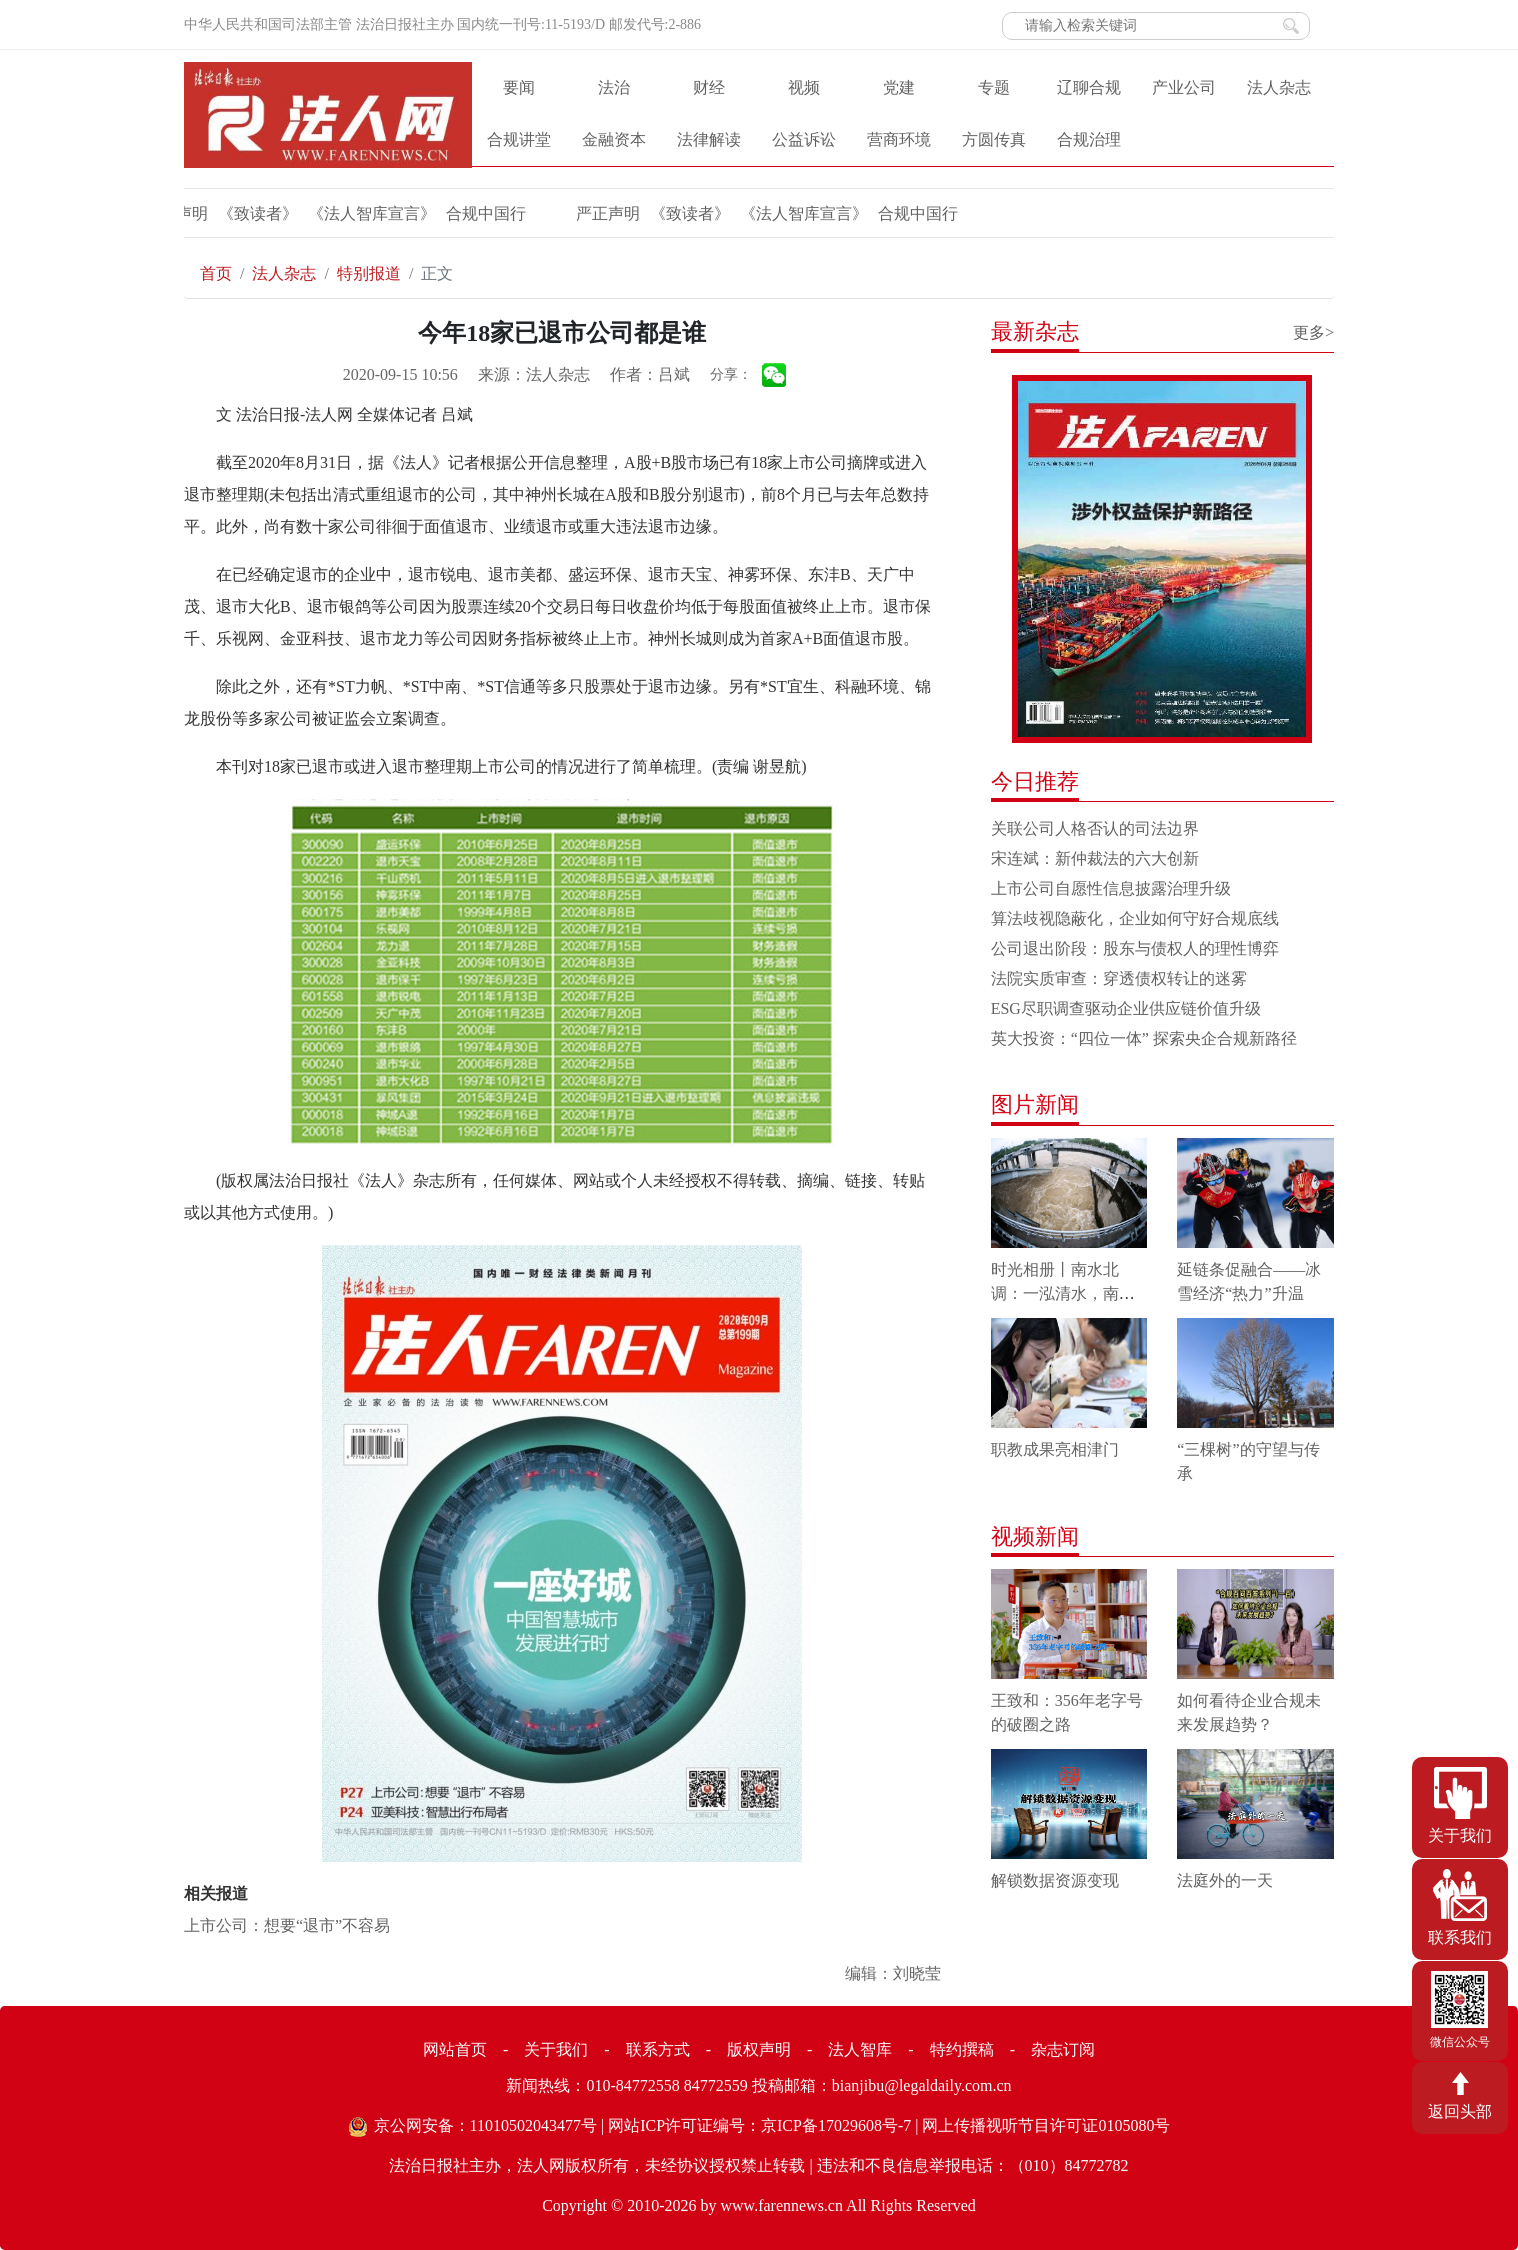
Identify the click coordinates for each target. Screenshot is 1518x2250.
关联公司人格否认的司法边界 (1095, 828)
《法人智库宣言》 (312, 213)
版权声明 (759, 2049)
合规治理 (1089, 139)
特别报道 (369, 273)
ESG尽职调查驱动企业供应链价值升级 (1126, 1008)
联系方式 (658, 2049)
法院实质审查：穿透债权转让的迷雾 (1119, 978)
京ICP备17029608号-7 (836, 2125)
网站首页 (455, 2049)
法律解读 (709, 139)
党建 (899, 87)
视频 (804, 87)
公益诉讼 (804, 139)
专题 (994, 87)
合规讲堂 (519, 139)
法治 (614, 87)
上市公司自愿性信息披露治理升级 (1111, 888)
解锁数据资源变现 (1055, 1880)
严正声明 (548, 213)
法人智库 (860, 2049)
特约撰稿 (962, 2049)
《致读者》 (198, 213)
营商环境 (899, 139)
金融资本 (614, 139)
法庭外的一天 (1225, 1880)
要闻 (519, 87)
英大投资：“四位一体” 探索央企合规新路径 (1144, 1038)
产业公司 (1184, 87)
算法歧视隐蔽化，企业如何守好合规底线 (1135, 918)
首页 (216, 273)
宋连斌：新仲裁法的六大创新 (1095, 858)
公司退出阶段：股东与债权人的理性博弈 (1135, 948)
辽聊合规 (1089, 87)
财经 (709, 87)
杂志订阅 (1063, 2049)
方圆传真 (994, 139)
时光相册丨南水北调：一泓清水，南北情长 (1063, 1293)
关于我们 (556, 2049)
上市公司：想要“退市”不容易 (287, 1925)
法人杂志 (1279, 87)
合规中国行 (426, 213)
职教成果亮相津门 (1055, 1449)
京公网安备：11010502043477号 (485, 2125)
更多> (1313, 332)
